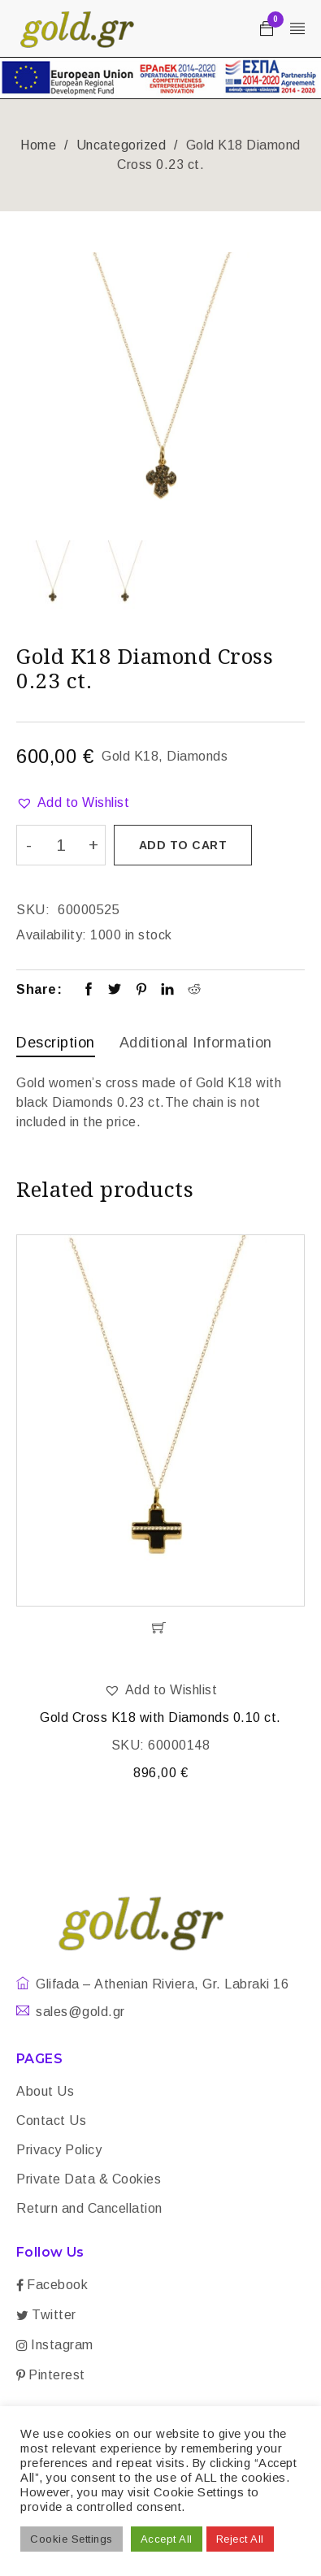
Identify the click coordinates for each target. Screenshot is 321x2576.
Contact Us (51, 2120)
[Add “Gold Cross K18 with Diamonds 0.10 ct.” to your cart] (160, 1627)
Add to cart (183, 845)
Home (38, 145)
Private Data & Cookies (88, 2179)
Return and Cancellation (89, 2208)
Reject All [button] (240, 2539)
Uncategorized (121, 145)
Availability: (51, 935)
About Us (45, 2091)
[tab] (55, 1044)
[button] (72, 803)
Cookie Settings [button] (71, 2539)
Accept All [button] (167, 2539)
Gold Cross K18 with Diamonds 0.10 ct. (160, 1717)
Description (55, 1042)
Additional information (195, 1042)
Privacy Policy (59, 2150)
